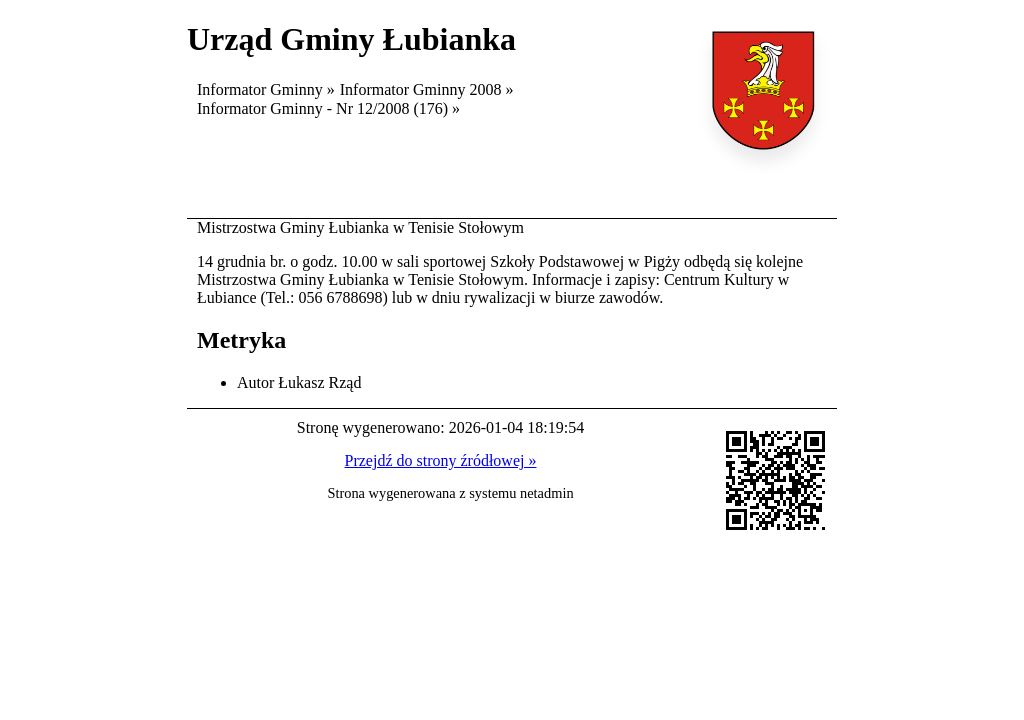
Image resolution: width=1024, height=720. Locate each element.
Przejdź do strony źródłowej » (441, 460)
